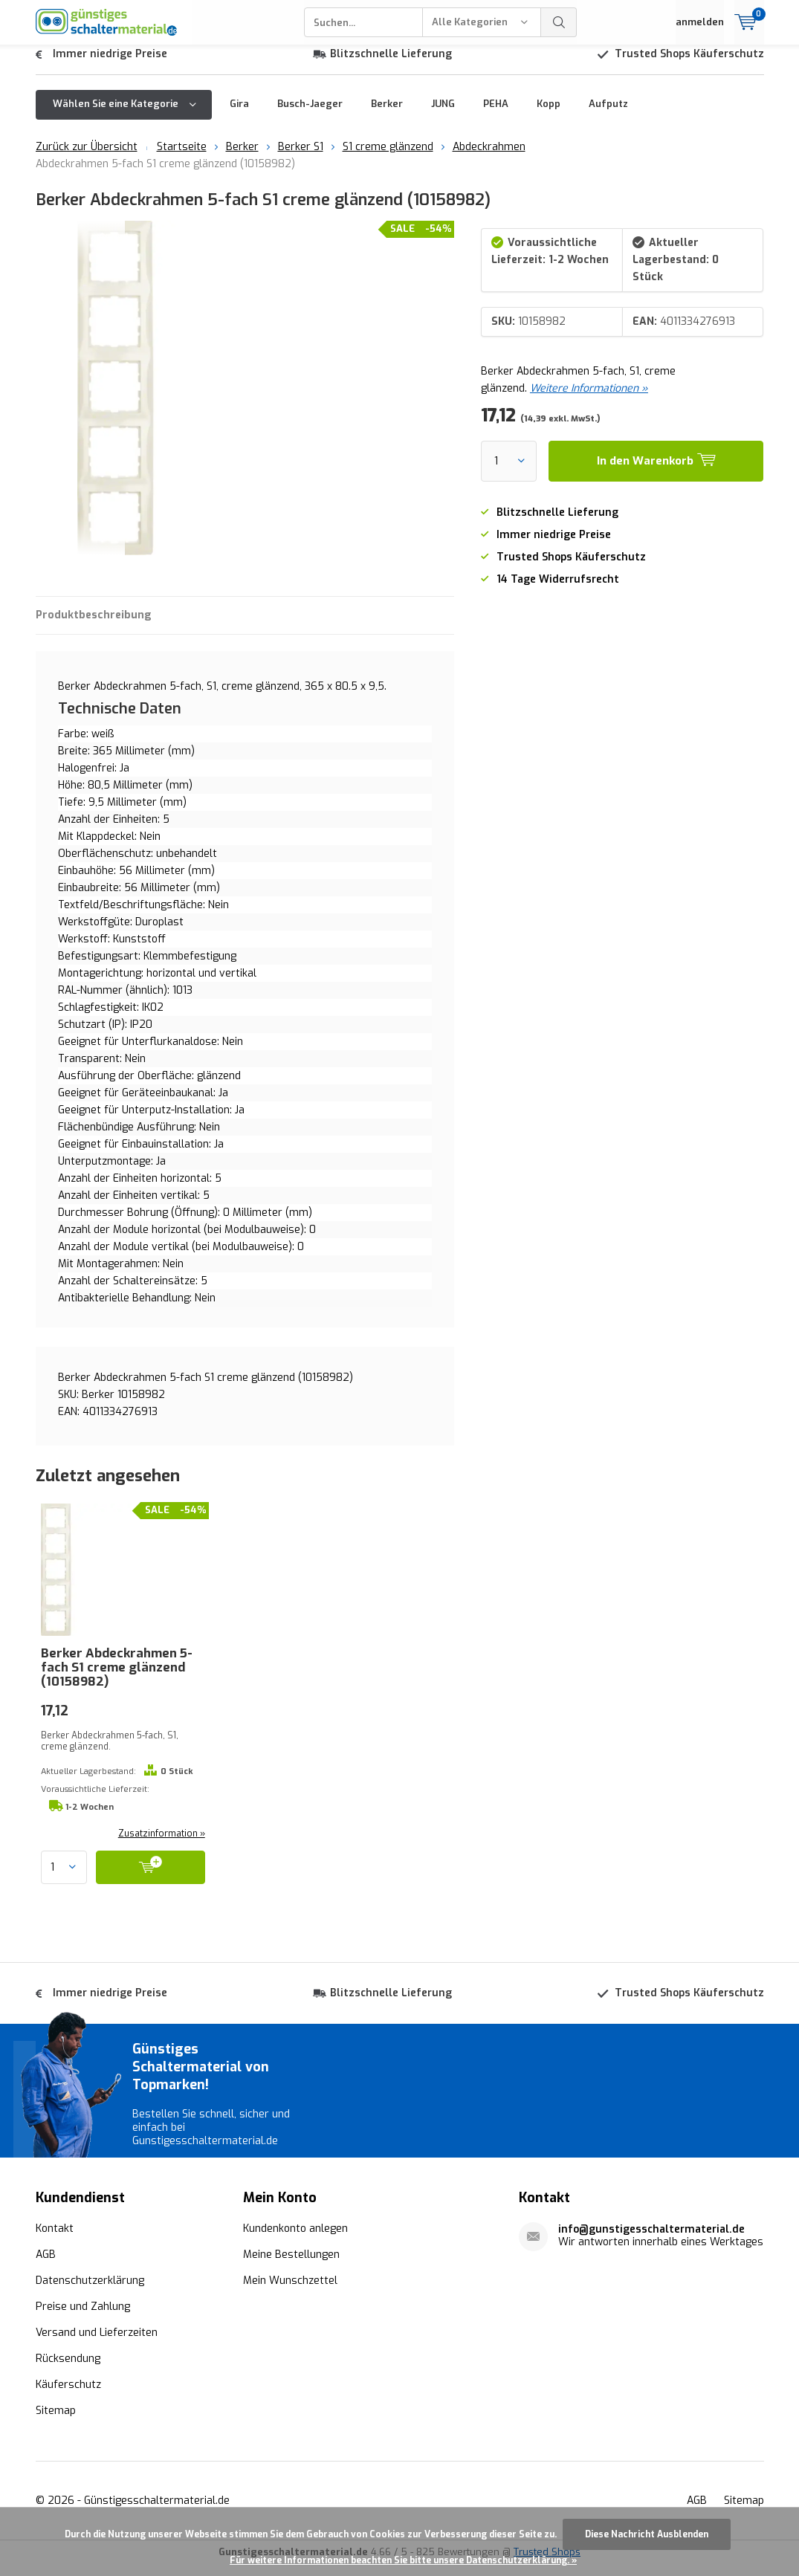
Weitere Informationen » (589, 399)
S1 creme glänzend (388, 158)
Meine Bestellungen (291, 2266)
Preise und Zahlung (83, 2318)
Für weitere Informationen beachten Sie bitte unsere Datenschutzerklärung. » (403, 2560)
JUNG (443, 115)
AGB (46, 2266)
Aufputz (608, 115)
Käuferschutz (68, 2396)
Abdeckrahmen (489, 158)
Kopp (548, 115)
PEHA (495, 115)
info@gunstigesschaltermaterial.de (651, 2240)
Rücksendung (68, 2370)
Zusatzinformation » (161, 1845)
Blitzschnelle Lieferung (391, 65)
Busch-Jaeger (310, 115)
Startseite (182, 158)
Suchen (559, 22)
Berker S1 (300, 158)
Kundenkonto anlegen (295, 2240)
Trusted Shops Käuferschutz (689, 65)
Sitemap (56, 2422)
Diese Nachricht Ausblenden (646, 2534)
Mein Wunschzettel (290, 2292)
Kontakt (55, 2240)
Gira (239, 115)
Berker (387, 115)
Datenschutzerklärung (90, 2292)
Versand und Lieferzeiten (97, 2344)
